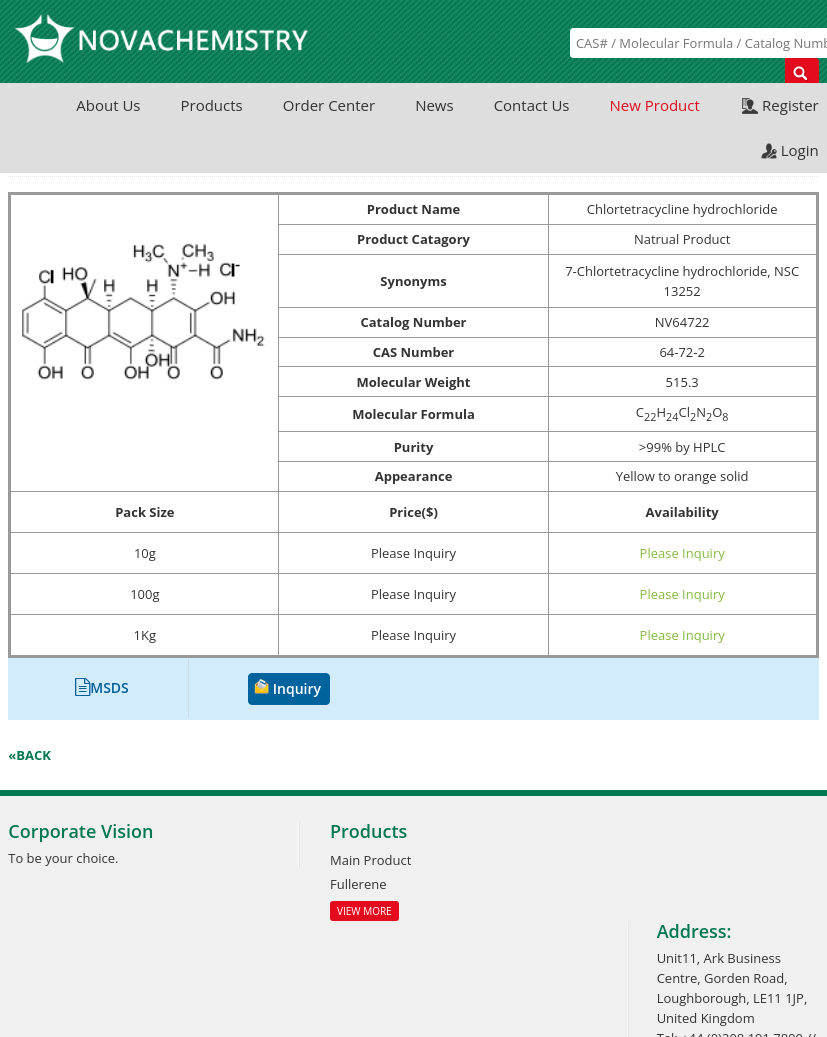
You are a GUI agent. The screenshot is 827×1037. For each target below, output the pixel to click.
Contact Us (532, 105)
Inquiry (297, 688)
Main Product (370, 860)
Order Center (329, 105)
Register (790, 105)
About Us (108, 105)
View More (364, 911)
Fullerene (358, 884)
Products (211, 105)
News (434, 105)
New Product (655, 105)
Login (800, 150)
